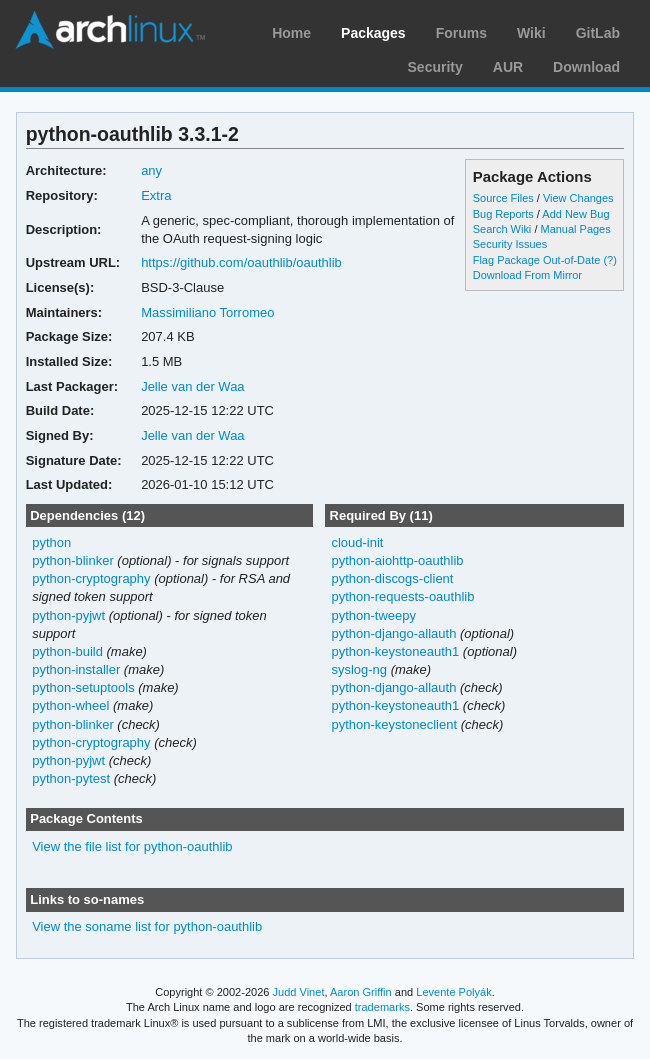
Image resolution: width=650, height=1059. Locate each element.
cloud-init (357, 542)
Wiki (531, 33)
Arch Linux (110, 30)
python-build (67, 651)
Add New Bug (575, 214)
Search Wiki (502, 229)
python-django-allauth (393, 633)
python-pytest (71, 778)
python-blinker (73, 560)
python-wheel (70, 705)
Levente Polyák (453, 992)
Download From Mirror (527, 275)
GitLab (598, 33)
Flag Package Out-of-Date (537, 260)
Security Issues (510, 244)
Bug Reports (503, 214)
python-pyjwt (68, 615)
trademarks (382, 1007)
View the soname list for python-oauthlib (147, 926)
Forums (461, 33)
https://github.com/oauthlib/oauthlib (241, 262)
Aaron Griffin (361, 992)
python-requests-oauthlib (402, 596)
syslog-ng (359, 669)
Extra (156, 195)
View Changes (578, 198)
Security (435, 67)
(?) (609, 260)
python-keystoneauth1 (395, 651)
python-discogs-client (392, 578)
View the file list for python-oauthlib (132, 846)
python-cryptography (91, 578)
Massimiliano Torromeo (207, 312)
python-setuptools (83, 687)
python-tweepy (373, 615)
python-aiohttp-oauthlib (397, 560)
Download (586, 67)
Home (291, 33)
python (51, 542)
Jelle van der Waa (192, 386)
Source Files (503, 198)
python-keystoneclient (394, 724)
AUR (508, 67)
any (151, 170)
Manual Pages (575, 229)
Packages (373, 33)
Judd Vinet (299, 992)
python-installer (76, 669)
